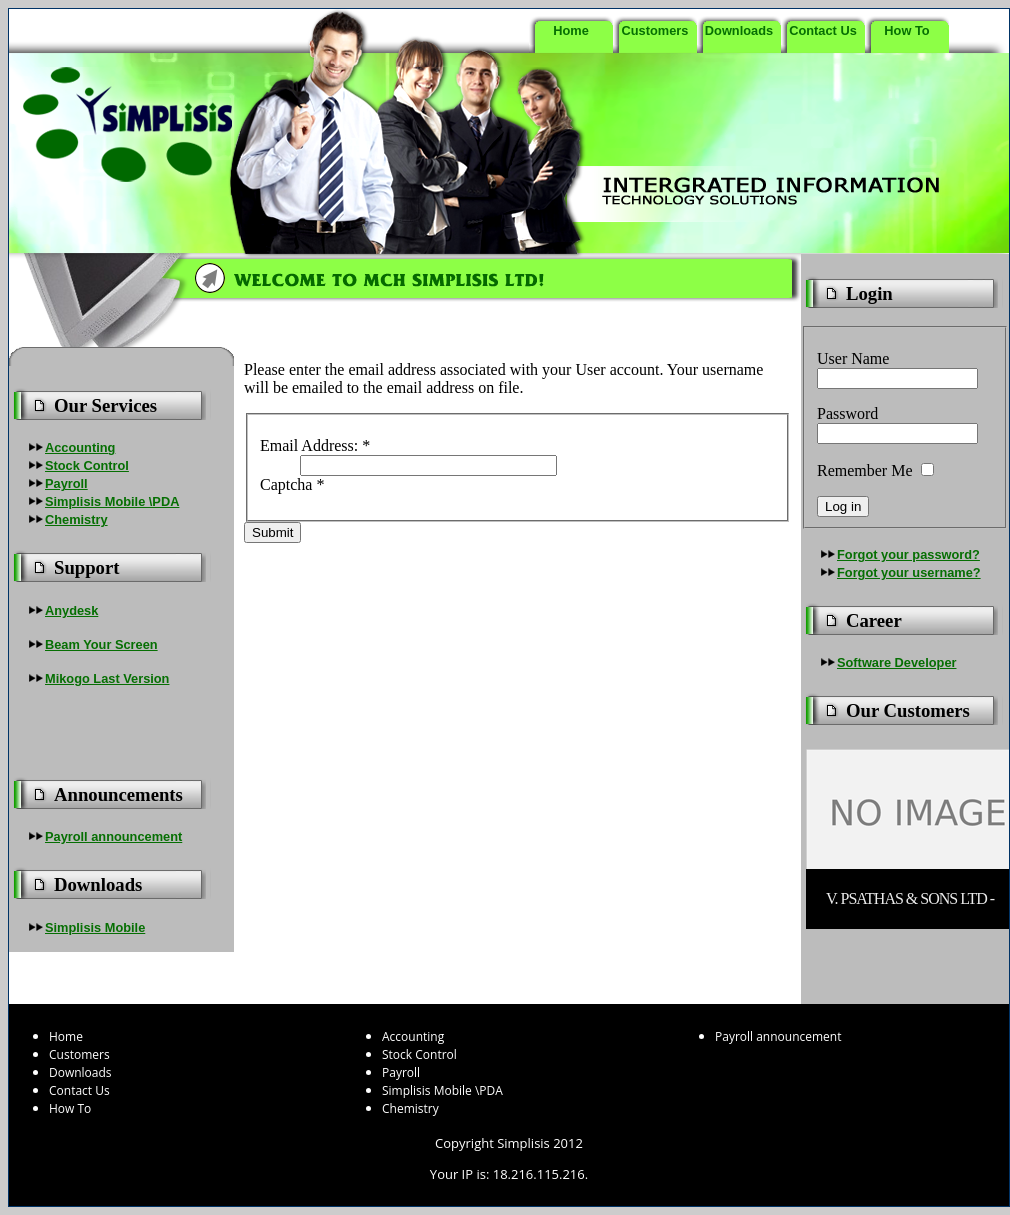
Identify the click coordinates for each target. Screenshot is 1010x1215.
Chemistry (76, 519)
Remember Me (865, 470)
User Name (853, 358)
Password (847, 413)
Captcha (292, 484)
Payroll (66, 483)
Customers (655, 30)
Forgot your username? (909, 572)
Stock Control (87, 465)
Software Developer (896, 662)
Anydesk (71, 610)
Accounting (80, 447)
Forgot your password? (908, 554)
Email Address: (315, 445)
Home (571, 30)
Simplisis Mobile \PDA (112, 501)
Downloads (739, 30)
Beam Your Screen (101, 644)
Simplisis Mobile (95, 927)
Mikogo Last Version (107, 678)
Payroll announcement (113, 836)
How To (906, 30)
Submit (272, 532)
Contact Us (823, 30)
